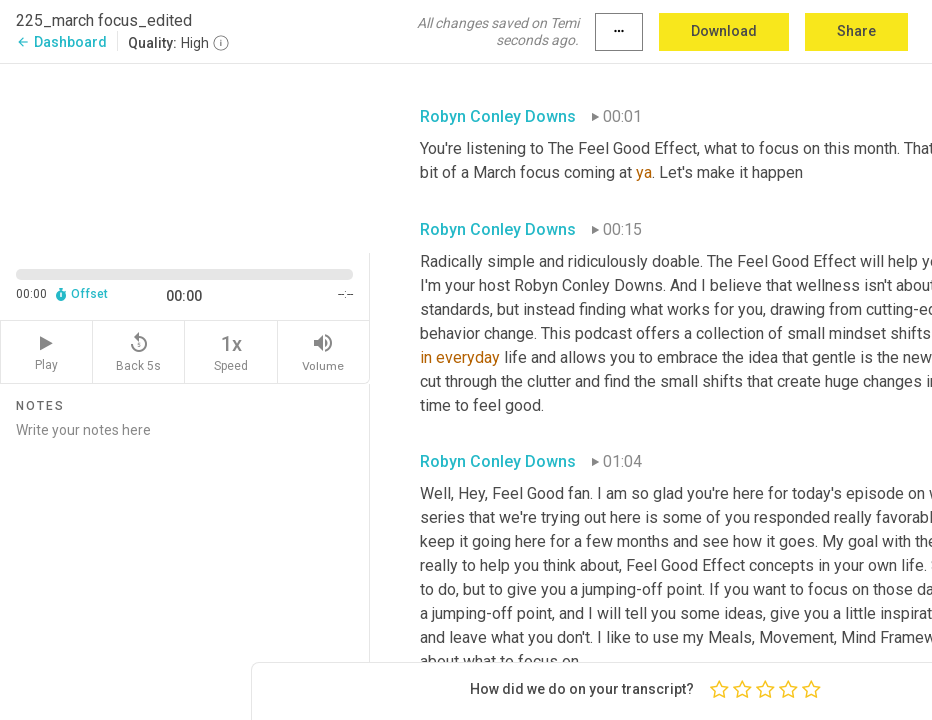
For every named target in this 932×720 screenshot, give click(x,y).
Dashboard (61, 42)
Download (724, 31)
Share (856, 31)
